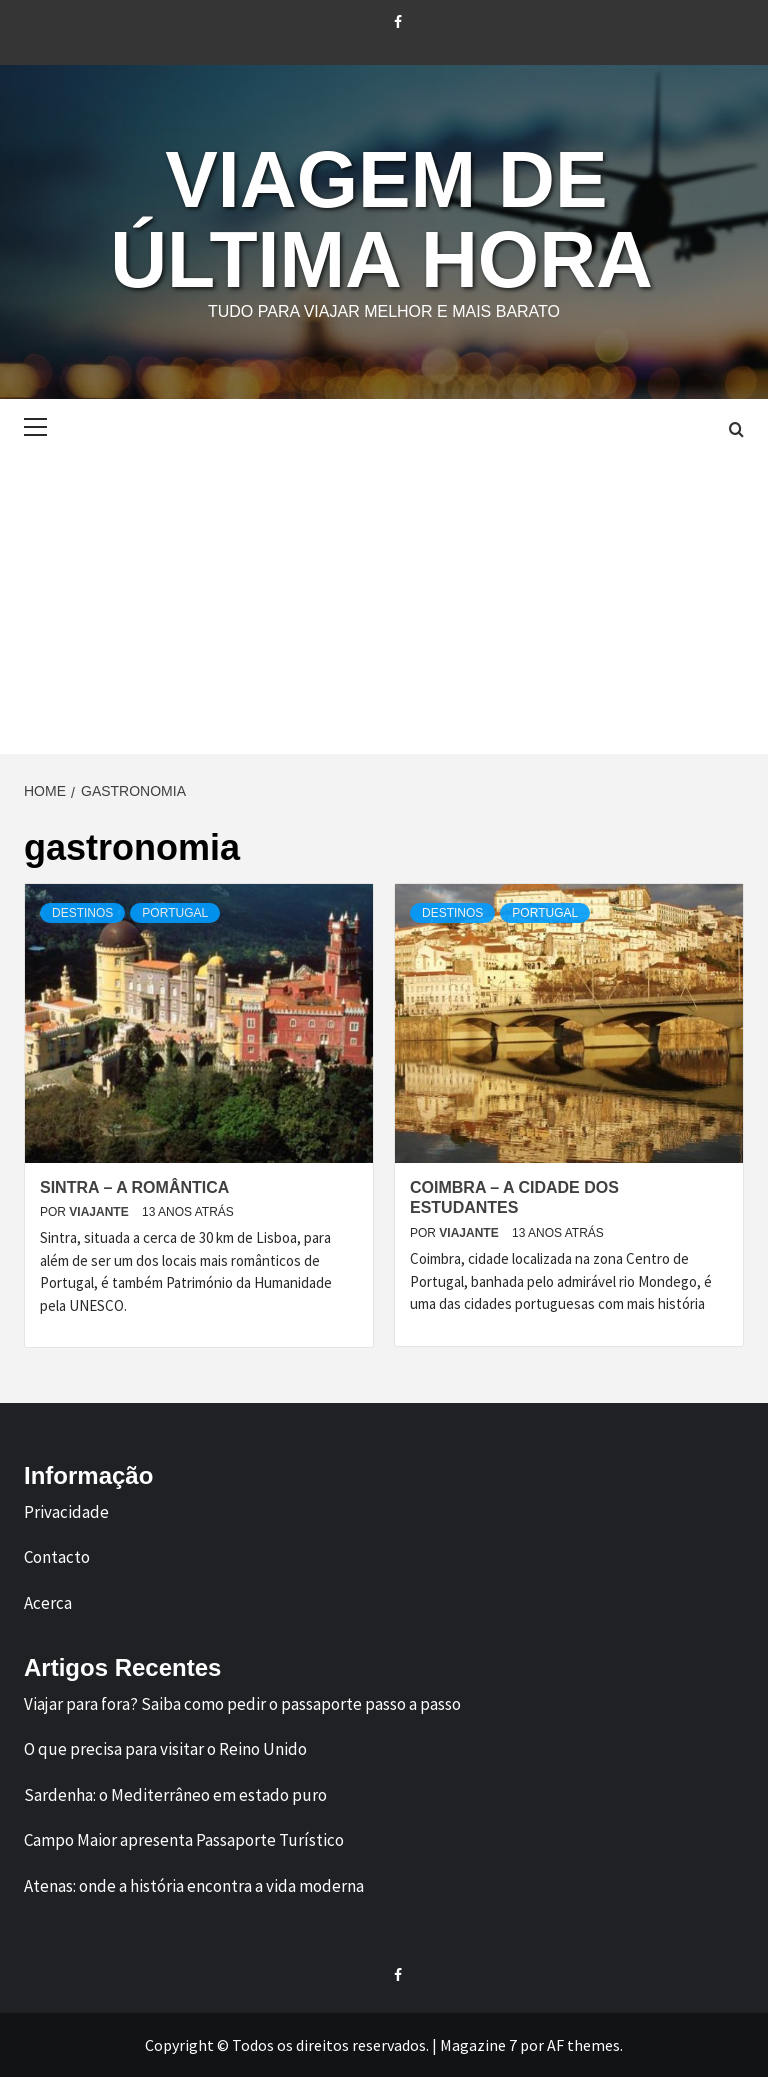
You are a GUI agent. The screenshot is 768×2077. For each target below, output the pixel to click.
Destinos (82, 913)
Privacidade (66, 1512)
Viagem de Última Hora (381, 219)
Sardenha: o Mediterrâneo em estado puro (175, 1795)
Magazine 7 (478, 2045)
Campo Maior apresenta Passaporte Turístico (184, 1840)
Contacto (57, 1557)
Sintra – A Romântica (134, 1187)
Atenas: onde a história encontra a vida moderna (194, 1886)
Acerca (48, 1603)
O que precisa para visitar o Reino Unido (165, 1749)
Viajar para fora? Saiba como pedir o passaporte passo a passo (242, 1704)
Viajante (100, 1212)
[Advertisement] (384, 604)
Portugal (175, 913)
